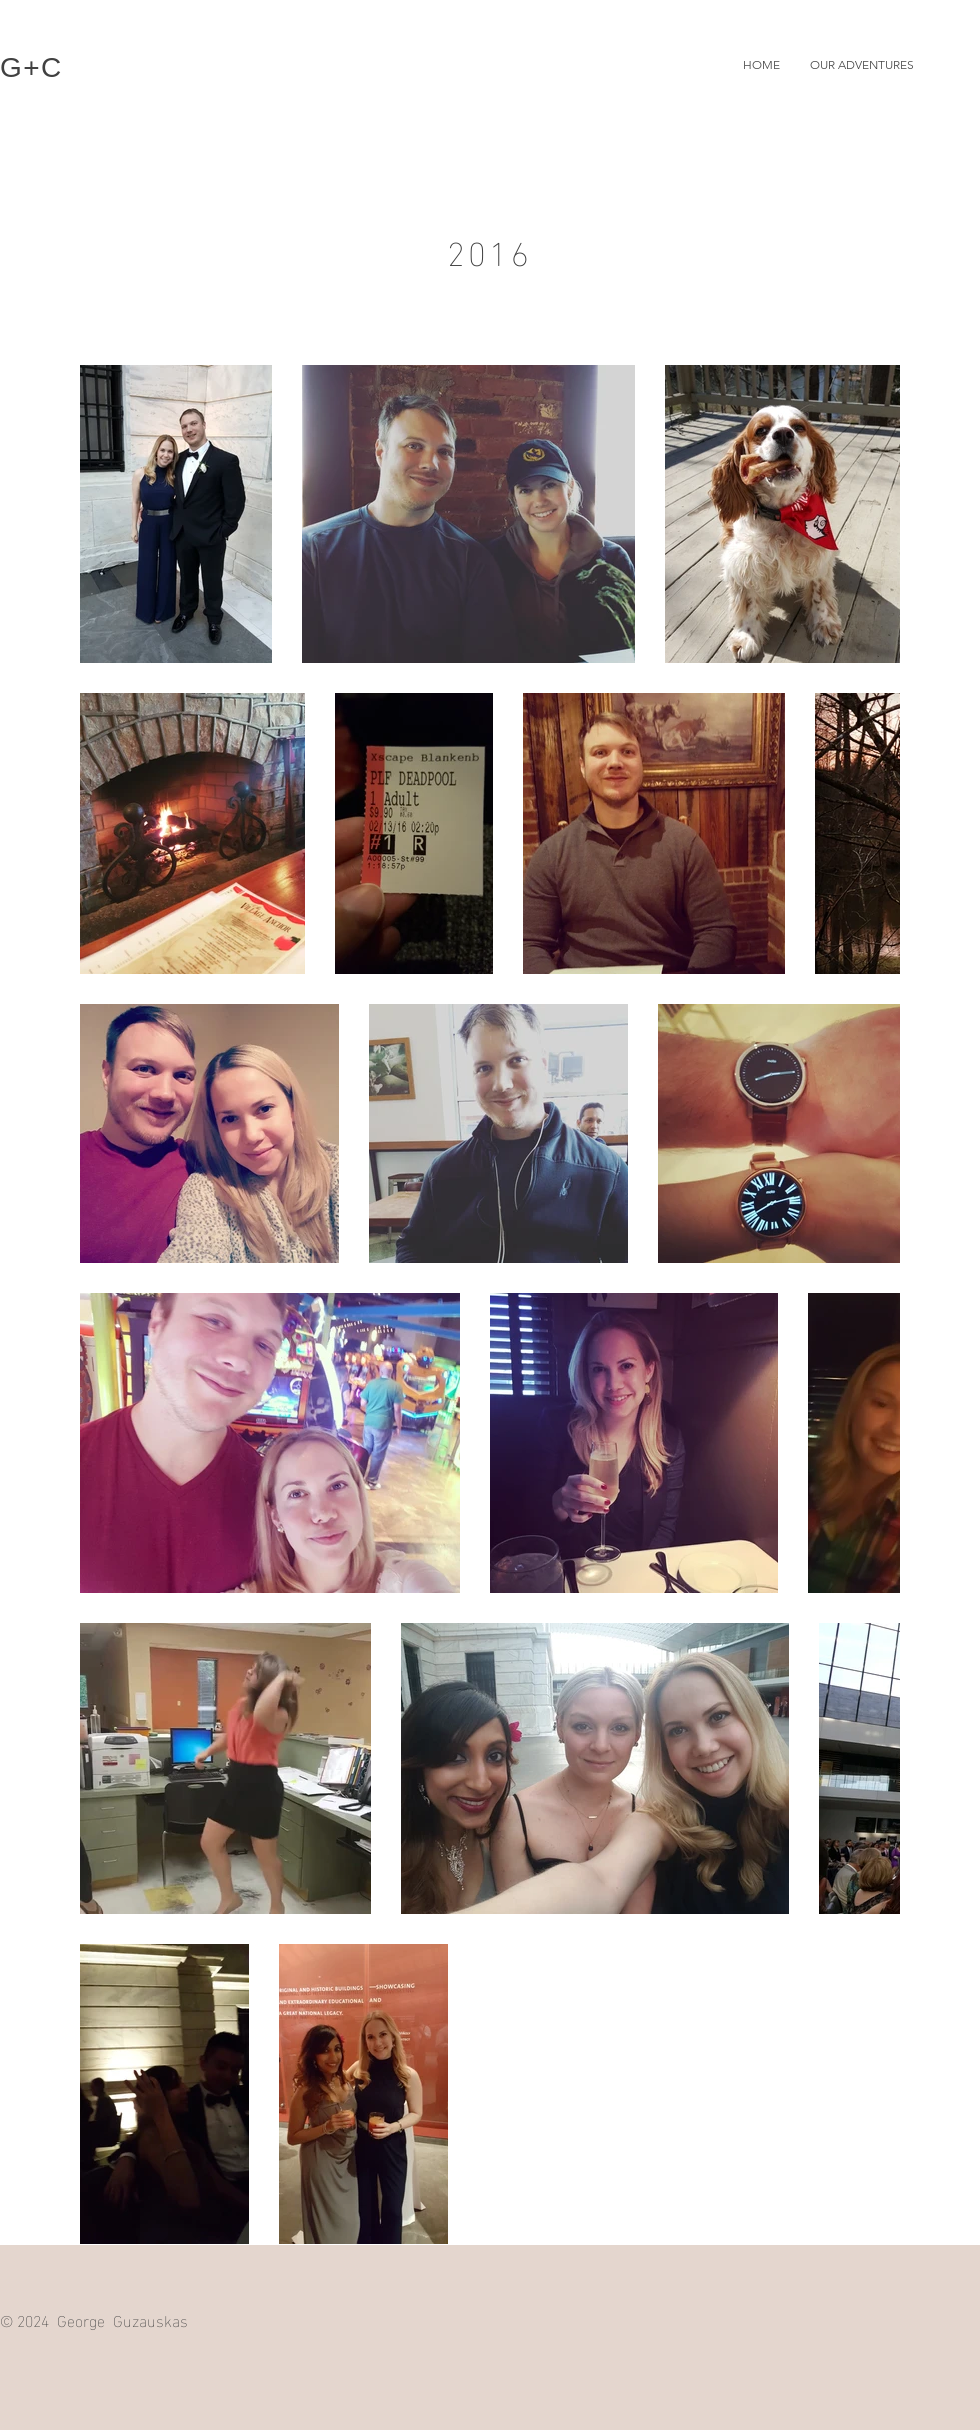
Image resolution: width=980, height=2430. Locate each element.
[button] (862, 65)
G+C (31, 67)
